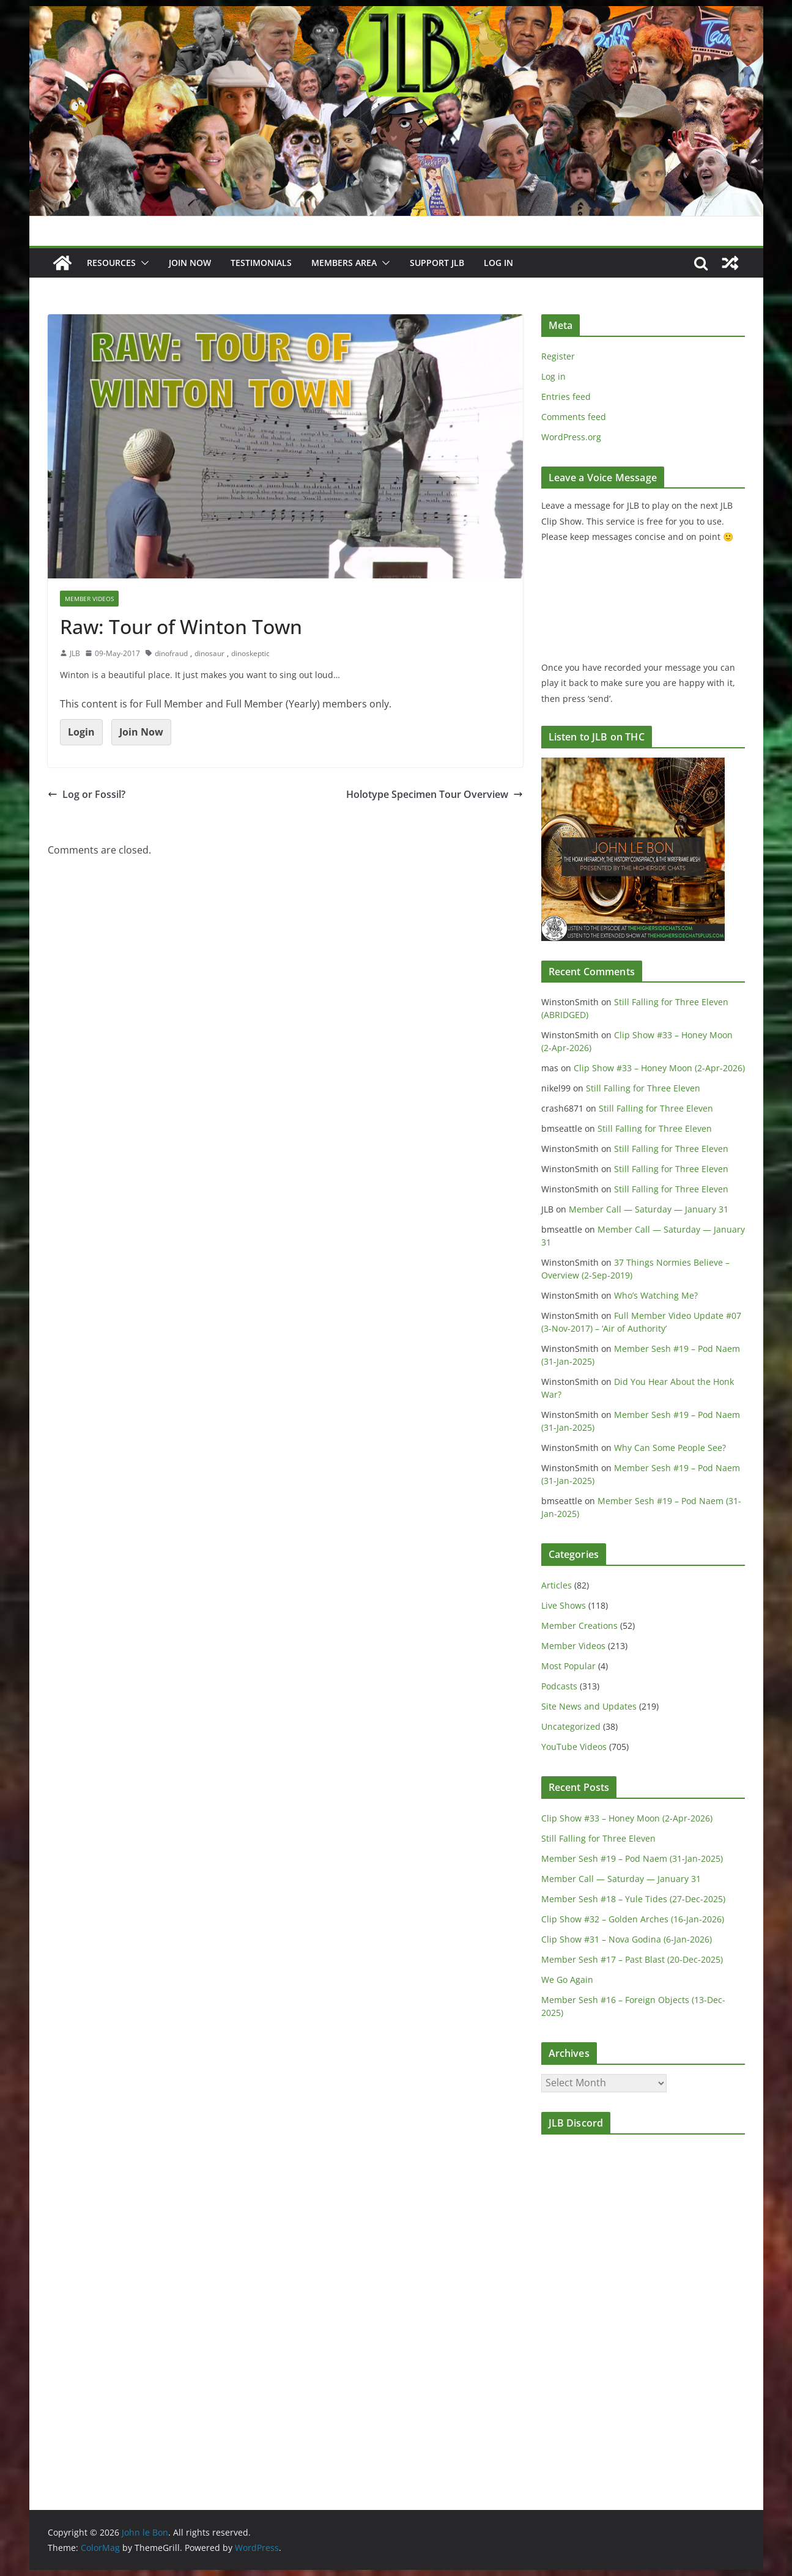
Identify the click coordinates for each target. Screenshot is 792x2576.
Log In (498, 262)
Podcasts (559, 1686)
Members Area (344, 262)
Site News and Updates (589, 1706)
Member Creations (579, 1625)
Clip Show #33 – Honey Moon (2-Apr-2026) (659, 1068)
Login (81, 732)
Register (558, 356)
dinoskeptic (250, 653)
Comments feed (573, 417)
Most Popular (568, 1666)
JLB (75, 653)
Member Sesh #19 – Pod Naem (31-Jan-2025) (632, 1858)
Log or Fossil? (86, 794)
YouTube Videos (574, 1746)
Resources (111, 262)
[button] (142, 262)
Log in (553, 376)
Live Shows (563, 1605)
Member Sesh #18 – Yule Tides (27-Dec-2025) (633, 1899)
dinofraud (171, 653)
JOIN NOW (190, 262)
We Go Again (567, 1979)
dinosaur (209, 653)
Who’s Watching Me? (656, 1295)
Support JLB (437, 262)
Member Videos (89, 598)
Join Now (141, 732)
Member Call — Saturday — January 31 (648, 1209)
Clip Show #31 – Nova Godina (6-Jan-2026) (626, 1939)
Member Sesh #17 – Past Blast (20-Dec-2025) (632, 1959)
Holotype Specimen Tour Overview (434, 794)
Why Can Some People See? (670, 1447)
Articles (556, 1585)
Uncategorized (571, 1726)
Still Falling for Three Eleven (643, 1088)
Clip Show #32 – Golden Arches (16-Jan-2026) (632, 1919)
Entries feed (566, 396)
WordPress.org (571, 437)
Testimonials (261, 262)
